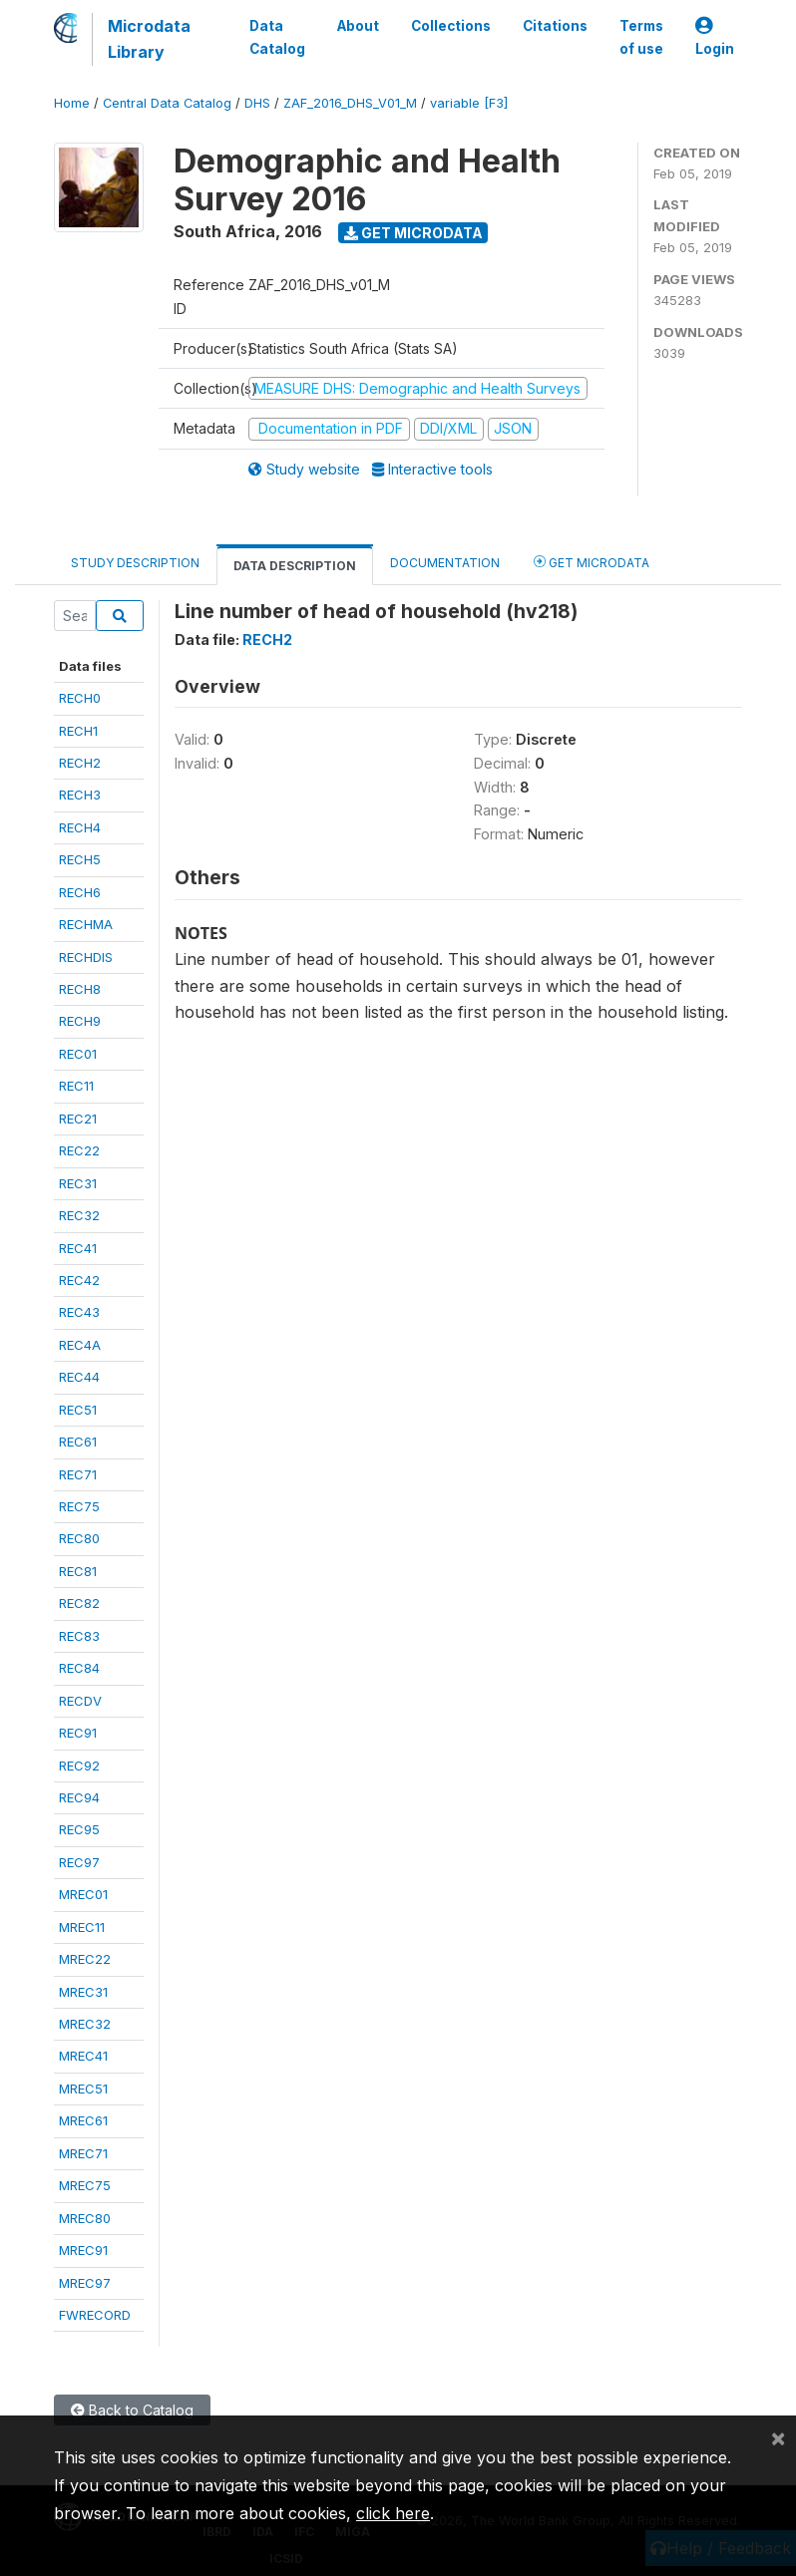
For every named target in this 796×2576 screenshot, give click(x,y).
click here (393, 2513)
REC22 (79, 1150)
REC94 (79, 1797)
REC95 (79, 1829)
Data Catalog (277, 37)
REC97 (79, 1862)
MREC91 (83, 2250)
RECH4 (80, 827)
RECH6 (80, 892)
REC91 (78, 1733)
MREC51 (83, 2088)
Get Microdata (413, 232)
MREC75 (85, 2185)
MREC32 (85, 2024)
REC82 (79, 1603)
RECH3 (80, 795)
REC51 (78, 1410)
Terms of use (641, 37)
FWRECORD (95, 2315)
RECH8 (80, 989)
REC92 (79, 1765)
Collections (451, 26)
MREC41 (83, 2056)
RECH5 (80, 859)
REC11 (76, 1086)
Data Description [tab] (294, 565)
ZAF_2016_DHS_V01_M (350, 103)
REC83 (79, 1636)
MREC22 (85, 1959)
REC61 (78, 1441)
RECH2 (80, 763)
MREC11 (82, 1927)
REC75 (79, 1506)
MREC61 (83, 2120)
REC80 (79, 1538)
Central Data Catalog (167, 103)
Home (72, 103)
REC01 (78, 1054)
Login (714, 37)
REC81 (78, 1571)
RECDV (80, 1701)
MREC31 (83, 1992)
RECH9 (80, 1021)
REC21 (78, 1119)
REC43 (79, 1312)
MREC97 (85, 2283)
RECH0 (80, 698)
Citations (555, 26)
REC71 (78, 1474)
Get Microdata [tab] (591, 561)
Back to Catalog (132, 2410)
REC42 (79, 1280)
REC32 (79, 1215)
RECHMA (86, 924)
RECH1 (78, 731)
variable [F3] (469, 103)
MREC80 (85, 2218)
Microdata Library (149, 39)
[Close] (778, 2437)
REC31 (78, 1183)
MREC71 (83, 2153)
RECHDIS (86, 957)
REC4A (80, 1345)
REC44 (79, 1377)
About (358, 26)
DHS (257, 103)
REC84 (79, 1668)
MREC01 (83, 1894)
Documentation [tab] (445, 562)
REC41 (78, 1248)
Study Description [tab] (135, 562)
